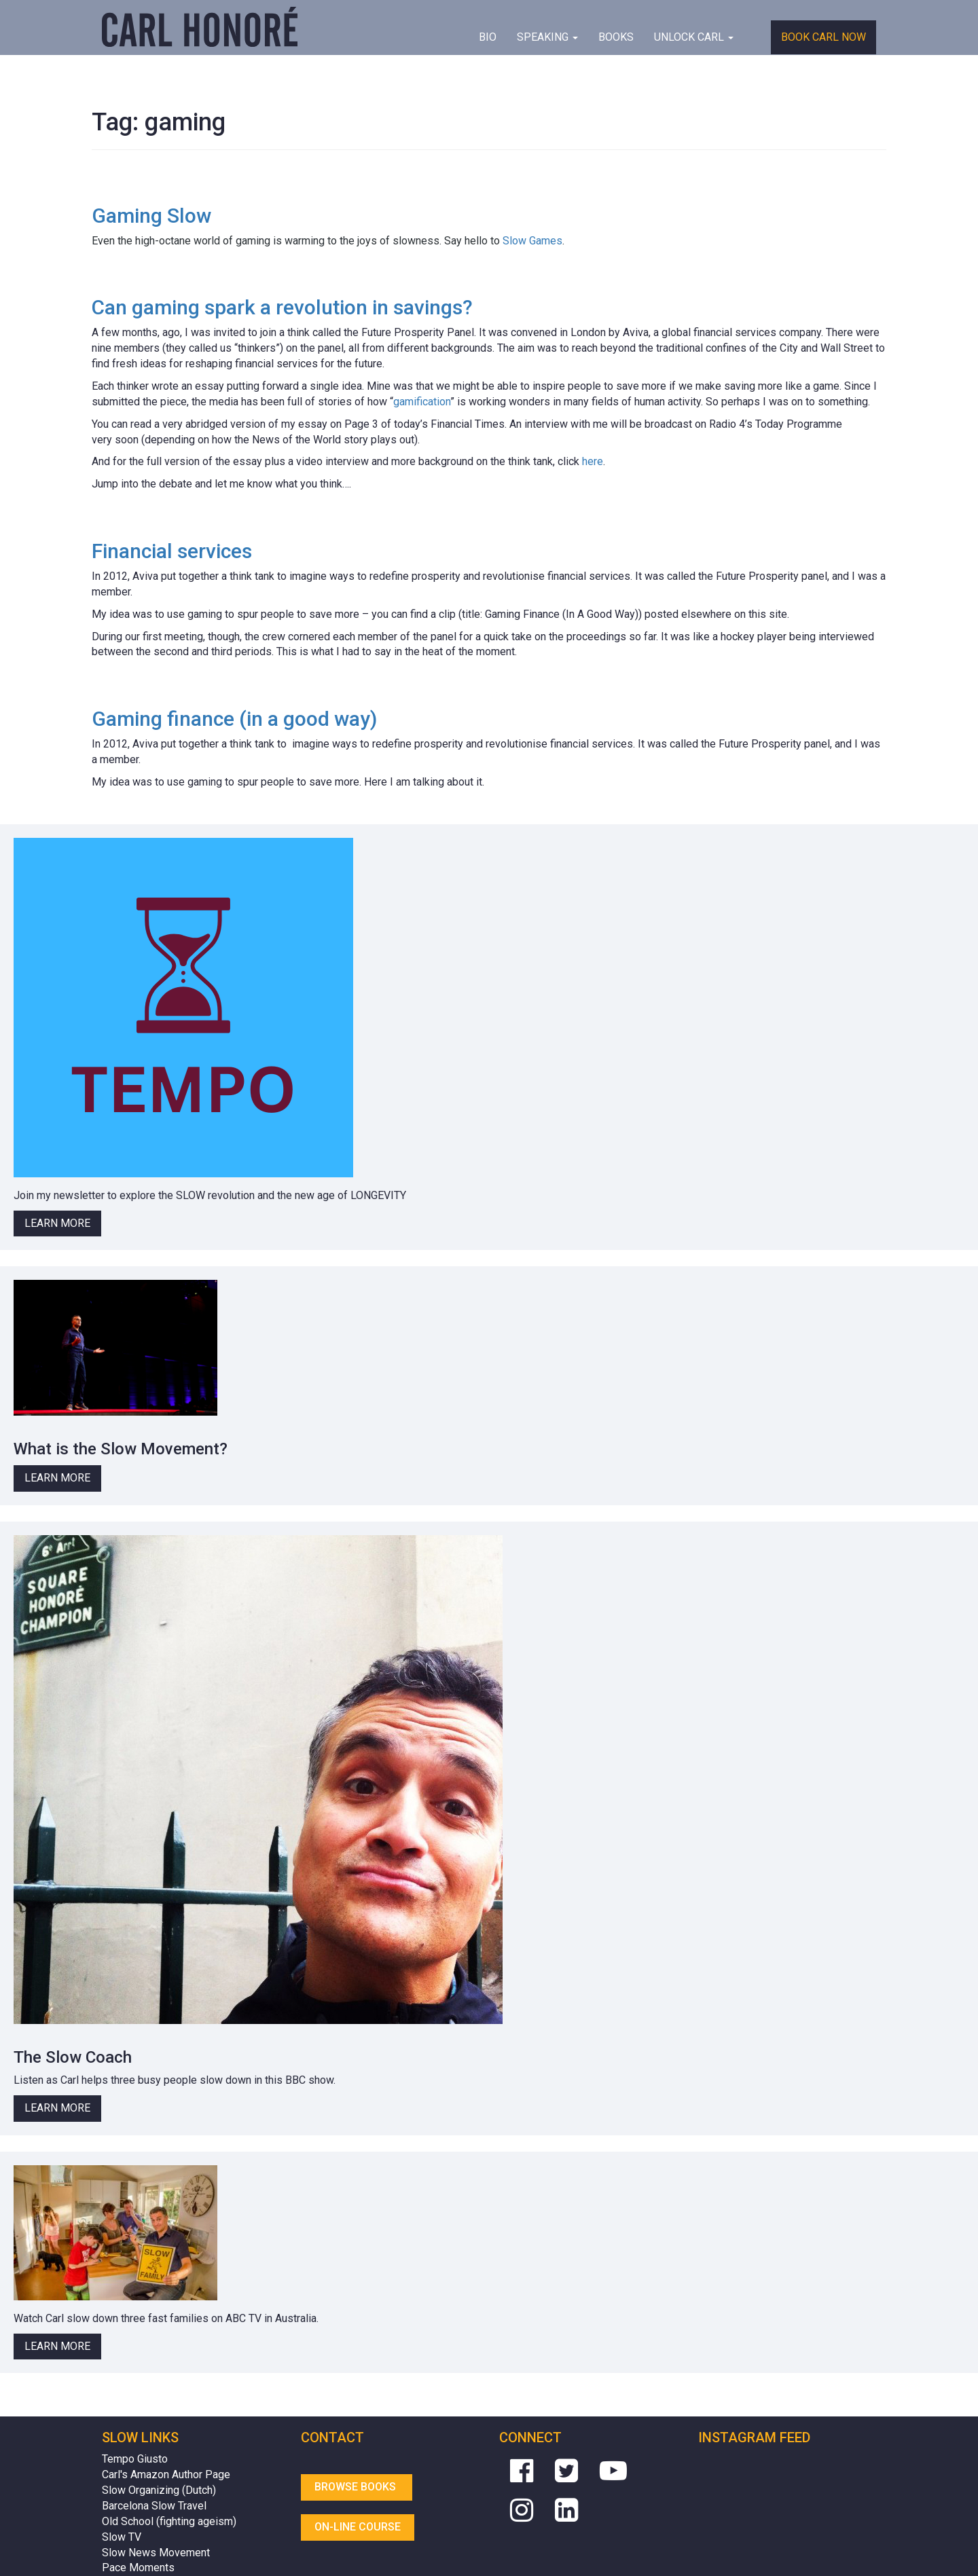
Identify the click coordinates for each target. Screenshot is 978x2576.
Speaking (547, 37)
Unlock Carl (694, 37)
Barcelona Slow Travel (154, 2505)
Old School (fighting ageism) (169, 2521)
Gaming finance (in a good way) (234, 719)
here (592, 461)
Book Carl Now (823, 37)
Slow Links (140, 2437)
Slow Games (532, 240)
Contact (332, 2437)
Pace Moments (138, 2567)
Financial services (172, 551)
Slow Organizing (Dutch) (159, 2490)
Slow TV (121, 2537)
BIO (487, 37)
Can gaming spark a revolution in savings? (282, 307)
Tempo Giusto (135, 2458)
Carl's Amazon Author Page (166, 2474)
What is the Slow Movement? (121, 1448)
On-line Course (357, 2526)
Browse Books (356, 2486)
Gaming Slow (151, 215)
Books (616, 37)
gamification (421, 401)
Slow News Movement (156, 2552)
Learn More (57, 1223)
